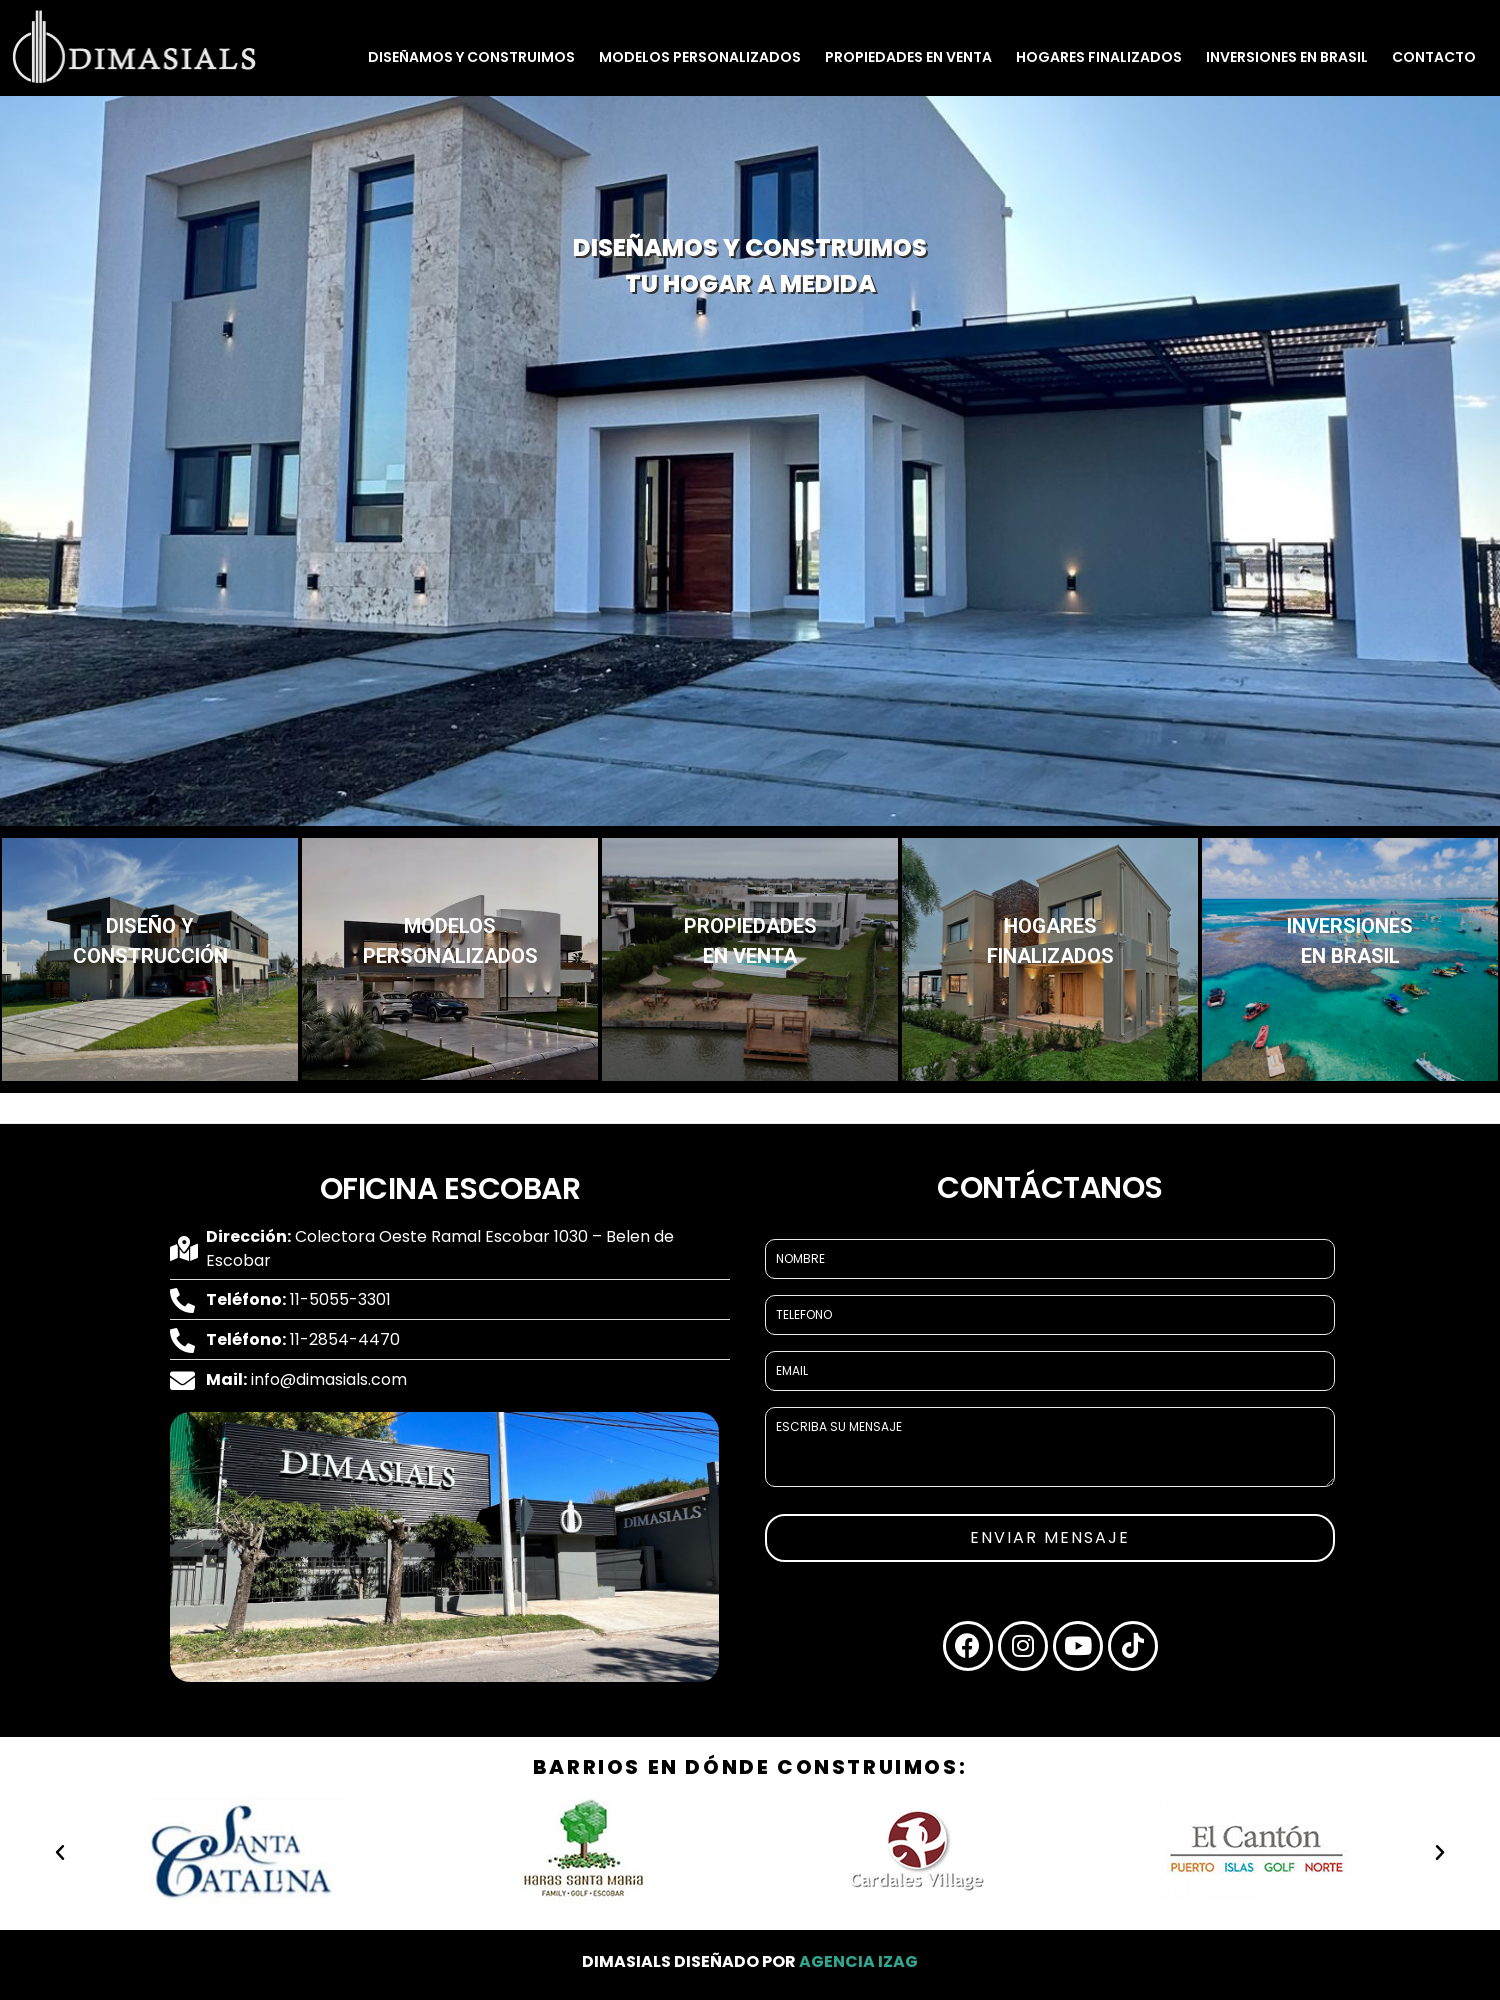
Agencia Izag (858, 1961)
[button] (60, 1853)
